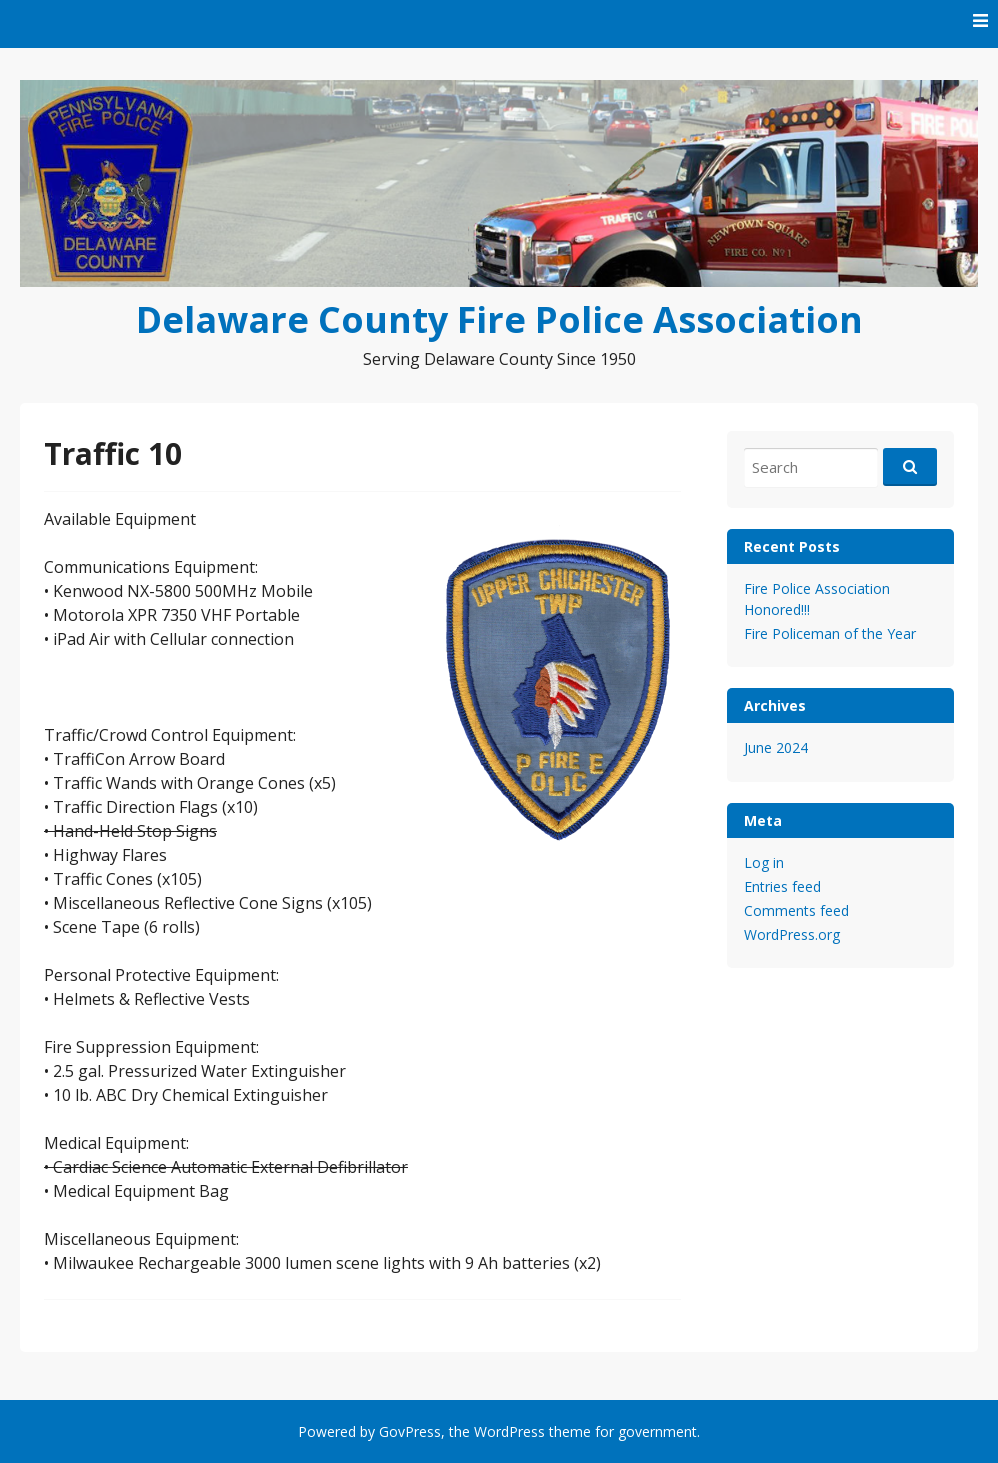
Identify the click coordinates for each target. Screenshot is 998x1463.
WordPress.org (792, 934)
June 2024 (776, 747)
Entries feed (782, 886)
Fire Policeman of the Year (830, 633)
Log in (764, 862)
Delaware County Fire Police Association (499, 319)
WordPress (509, 1431)
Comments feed (796, 910)
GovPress (410, 1431)
